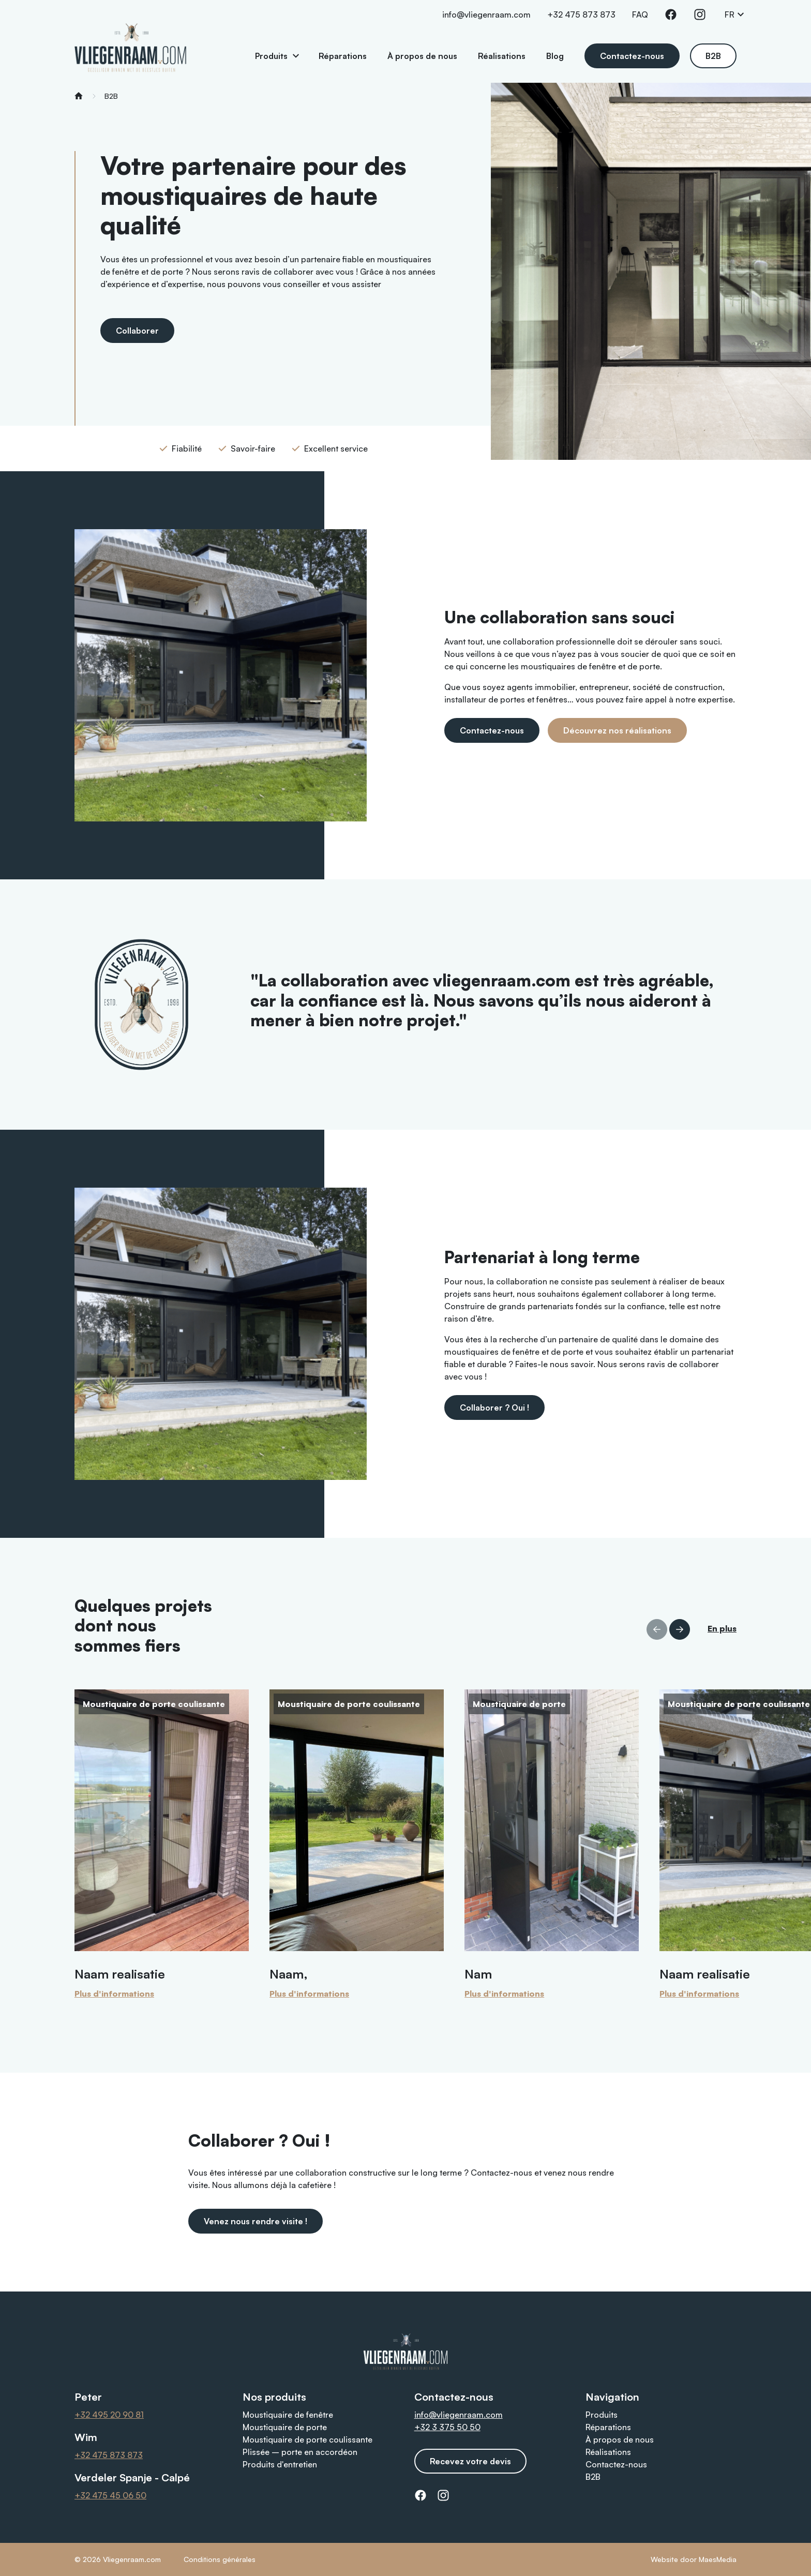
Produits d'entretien (280, 2464)
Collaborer (137, 330)
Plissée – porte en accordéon (300, 2452)
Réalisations (501, 56)
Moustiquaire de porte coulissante (307, 2439)
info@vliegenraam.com (486, 14)
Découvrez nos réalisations (617, 730)
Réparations (343, 56)
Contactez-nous (632, 56)
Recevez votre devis (470, 2461)
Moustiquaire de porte (285, 2427)
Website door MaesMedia (694, 2559)
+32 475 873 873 (581, 14)
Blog (555, 56)
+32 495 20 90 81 (109, 2414)
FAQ (640, 14)
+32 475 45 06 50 (110, 2495)
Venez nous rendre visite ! (255, 2221)
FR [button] (735, 14)
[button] (679, 1629)
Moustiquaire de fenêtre (288, 2414)
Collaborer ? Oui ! (494, 1407)
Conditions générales (220, 2559)
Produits (271, 56)
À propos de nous (422, 56)
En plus (722, 1628)
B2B (713, 56)
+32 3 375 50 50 (447, 2427)
